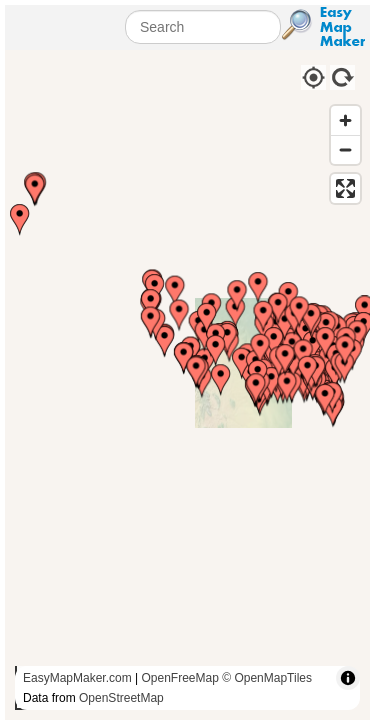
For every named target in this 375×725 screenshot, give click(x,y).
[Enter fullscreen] (345, 188)
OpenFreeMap (180, 678)
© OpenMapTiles (267, 678)
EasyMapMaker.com (77, 678)
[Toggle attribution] (348, 678)
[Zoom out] (345, 149)
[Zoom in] (345, 120)
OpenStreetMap (121, 698)
